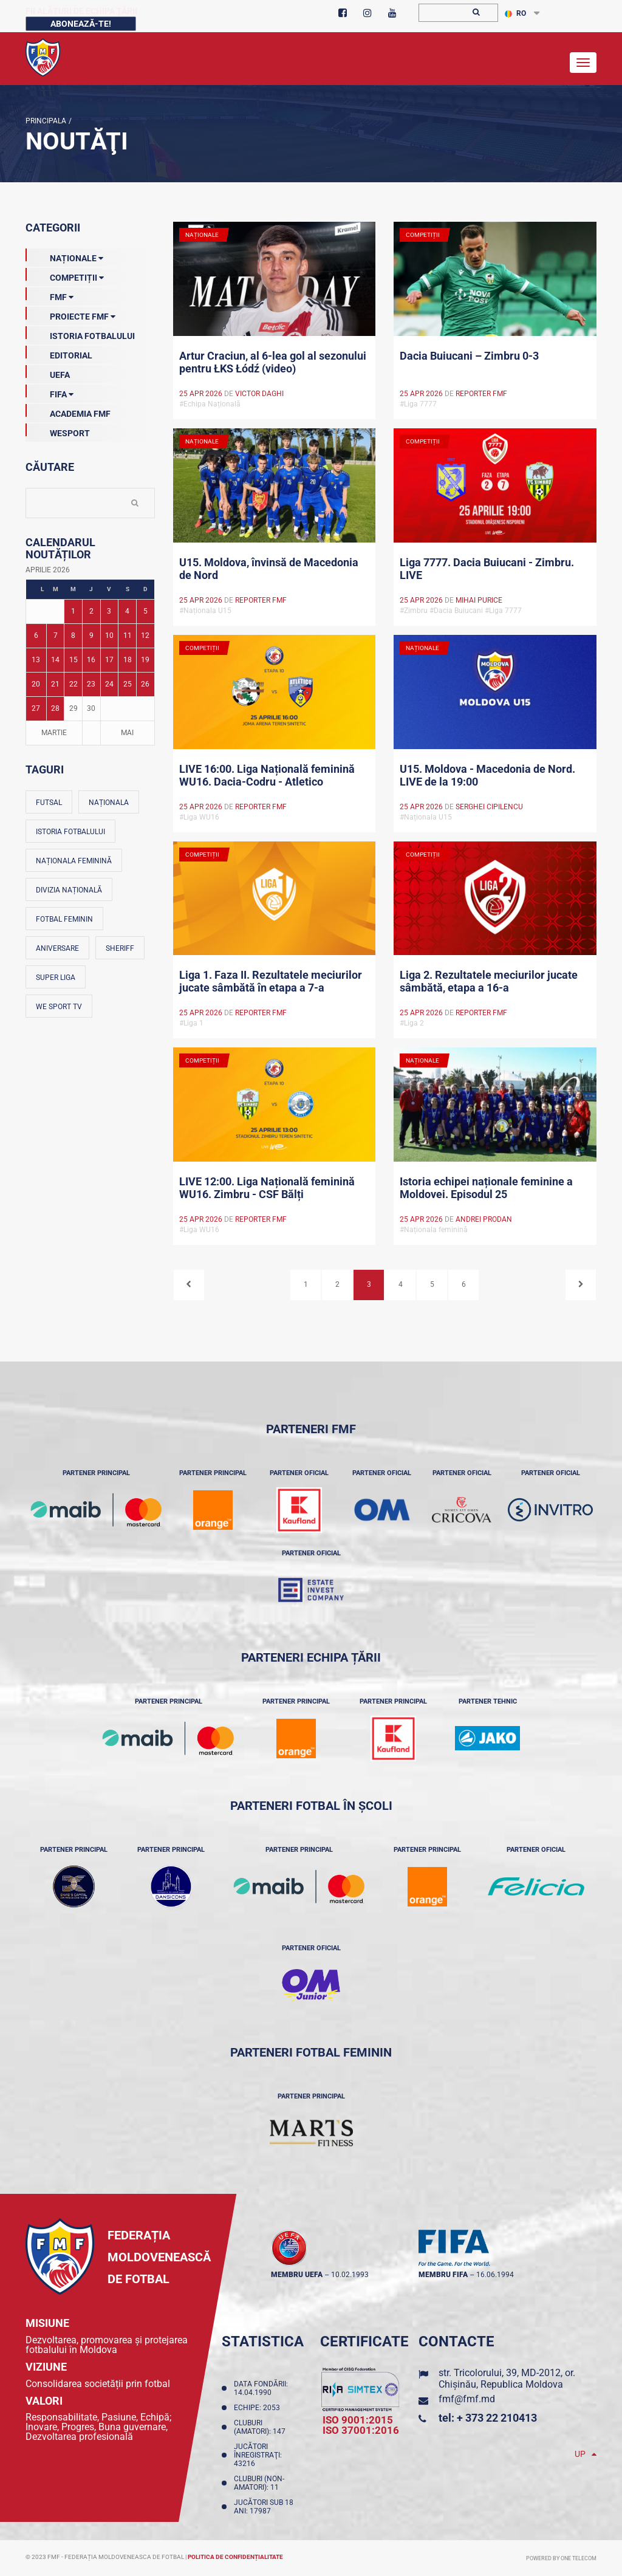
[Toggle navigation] (583, 62)
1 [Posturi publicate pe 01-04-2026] (73, 611)
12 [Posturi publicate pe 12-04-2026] (145, 635)
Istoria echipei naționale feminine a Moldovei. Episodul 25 (486, 1188)
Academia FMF (68, 411)
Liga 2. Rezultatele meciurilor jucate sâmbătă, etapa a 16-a (489, 981)
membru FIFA (443, 2274)
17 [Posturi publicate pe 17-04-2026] (109, 660)
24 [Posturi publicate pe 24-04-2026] (109, 684)
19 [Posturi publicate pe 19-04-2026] (145, 660)
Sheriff (120, 948)
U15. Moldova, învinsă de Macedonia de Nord (268, 568)
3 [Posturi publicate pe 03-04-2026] (109, 611)
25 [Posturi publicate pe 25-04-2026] (127, 684)
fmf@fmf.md (467, 2399)
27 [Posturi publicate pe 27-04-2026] (36, 708)
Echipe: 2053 (259, 2407)
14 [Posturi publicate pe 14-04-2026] (55, 660)
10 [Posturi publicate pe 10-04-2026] (109, 635)
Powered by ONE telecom (561, 2558)
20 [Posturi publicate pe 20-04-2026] (36, 684)
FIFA (49, 392)
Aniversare (57, 948)
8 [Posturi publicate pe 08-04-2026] (73, 635)
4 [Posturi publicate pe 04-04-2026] (127, 611)
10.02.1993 (350, 2274)
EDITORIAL (59, 353)
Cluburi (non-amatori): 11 (259, 2483)
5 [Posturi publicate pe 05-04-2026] (145, 611)
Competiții (65, 275)
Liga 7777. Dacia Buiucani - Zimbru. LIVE (487, 568)
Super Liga (55, 977)
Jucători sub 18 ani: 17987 (263, 2506)
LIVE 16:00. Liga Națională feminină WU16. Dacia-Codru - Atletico (267, 775)
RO (515, 13)
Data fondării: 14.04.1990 (261, 2388)
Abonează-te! (80, 24)
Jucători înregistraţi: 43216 (258, 2455)
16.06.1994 (495, 2274)
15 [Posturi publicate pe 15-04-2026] (73, 660)
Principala (46, 121)
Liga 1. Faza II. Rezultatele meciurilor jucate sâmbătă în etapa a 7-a (270, 981)
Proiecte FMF (70, 314)
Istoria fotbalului (70, 831)
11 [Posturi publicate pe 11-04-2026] (127, 635)
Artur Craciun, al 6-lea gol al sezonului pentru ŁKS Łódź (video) (272, 362)
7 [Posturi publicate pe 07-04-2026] (55, 635)
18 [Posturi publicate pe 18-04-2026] (127, 660)
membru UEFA (297, 2274)
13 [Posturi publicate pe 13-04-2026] (36, 660)
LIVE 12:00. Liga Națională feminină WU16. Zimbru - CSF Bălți (267, 1188)
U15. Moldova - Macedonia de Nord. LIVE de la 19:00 (487, 775)
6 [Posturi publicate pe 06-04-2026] (36, 635)
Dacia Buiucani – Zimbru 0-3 (469, 355)
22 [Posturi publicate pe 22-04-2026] (73, 684)
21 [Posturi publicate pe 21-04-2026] (55, 684)
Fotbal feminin (64, 919)
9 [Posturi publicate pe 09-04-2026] (91, 635)
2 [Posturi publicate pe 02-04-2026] (91, 611)
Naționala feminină (74, 861)
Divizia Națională (69, 890)
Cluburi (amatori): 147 (261, 2427)
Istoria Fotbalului (80, 333)
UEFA (48, 372)
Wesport (58, 430)
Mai (127, 732)
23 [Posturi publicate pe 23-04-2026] (91, 684)
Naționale (64, 255)
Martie (54, 732)
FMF (49, 294)
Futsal (49, 802)
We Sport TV (59, 1006)
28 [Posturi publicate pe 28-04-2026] (55, 708)
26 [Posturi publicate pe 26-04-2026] (145, 684)
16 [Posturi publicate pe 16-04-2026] (91, 660)
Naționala (109, 802)
